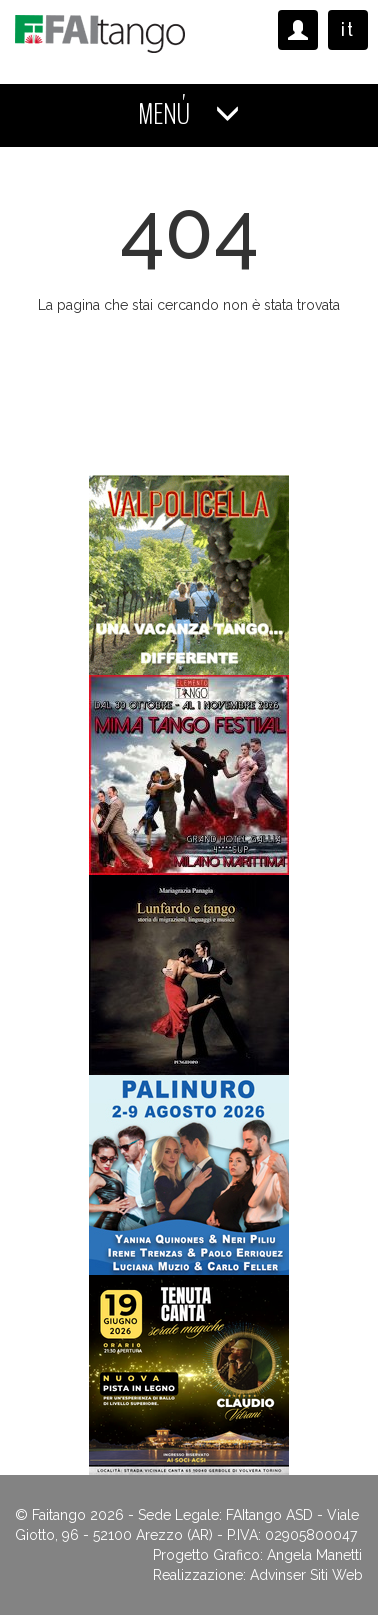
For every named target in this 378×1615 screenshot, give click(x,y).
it (348, 29)
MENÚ (189, 114)
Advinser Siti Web (306, 1575)
